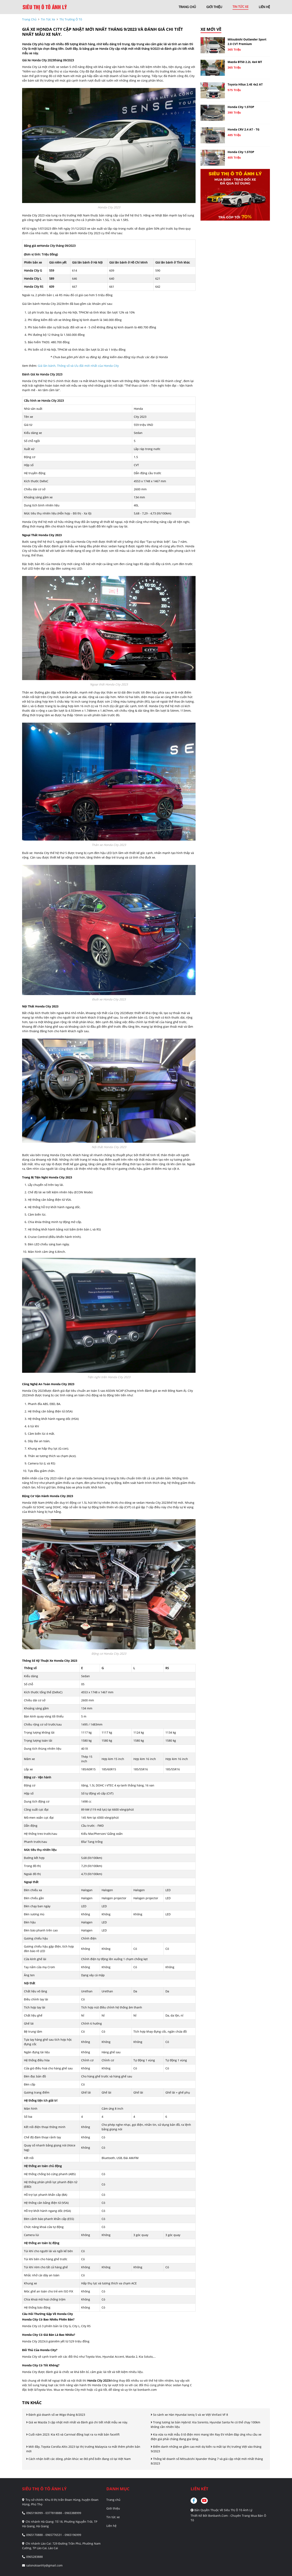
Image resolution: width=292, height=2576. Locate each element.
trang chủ (187, 7)
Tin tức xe (113, 2517)
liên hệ (264, 7)
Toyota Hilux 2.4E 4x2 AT (245, 84)
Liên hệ (111, 2526)
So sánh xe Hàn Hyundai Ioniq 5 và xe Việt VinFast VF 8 (189, 2415)
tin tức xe (240, 7)
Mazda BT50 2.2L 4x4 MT (245, 62)
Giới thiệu (113, 2508)
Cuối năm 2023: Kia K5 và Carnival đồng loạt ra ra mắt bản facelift (73, 2434)
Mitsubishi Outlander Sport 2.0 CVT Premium (247, 41)
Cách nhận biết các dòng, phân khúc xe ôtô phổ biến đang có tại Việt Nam (78, 2459)
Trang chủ (113, 2500)
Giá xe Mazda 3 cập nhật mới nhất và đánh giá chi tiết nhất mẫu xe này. (77, 2422)
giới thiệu (214, 7)
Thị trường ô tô (70, 19)
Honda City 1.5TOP (241, 107)
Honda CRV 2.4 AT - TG (243, 129)
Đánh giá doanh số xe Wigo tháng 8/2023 (55, 2415)
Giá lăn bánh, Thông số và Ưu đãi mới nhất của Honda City (78, 366)
